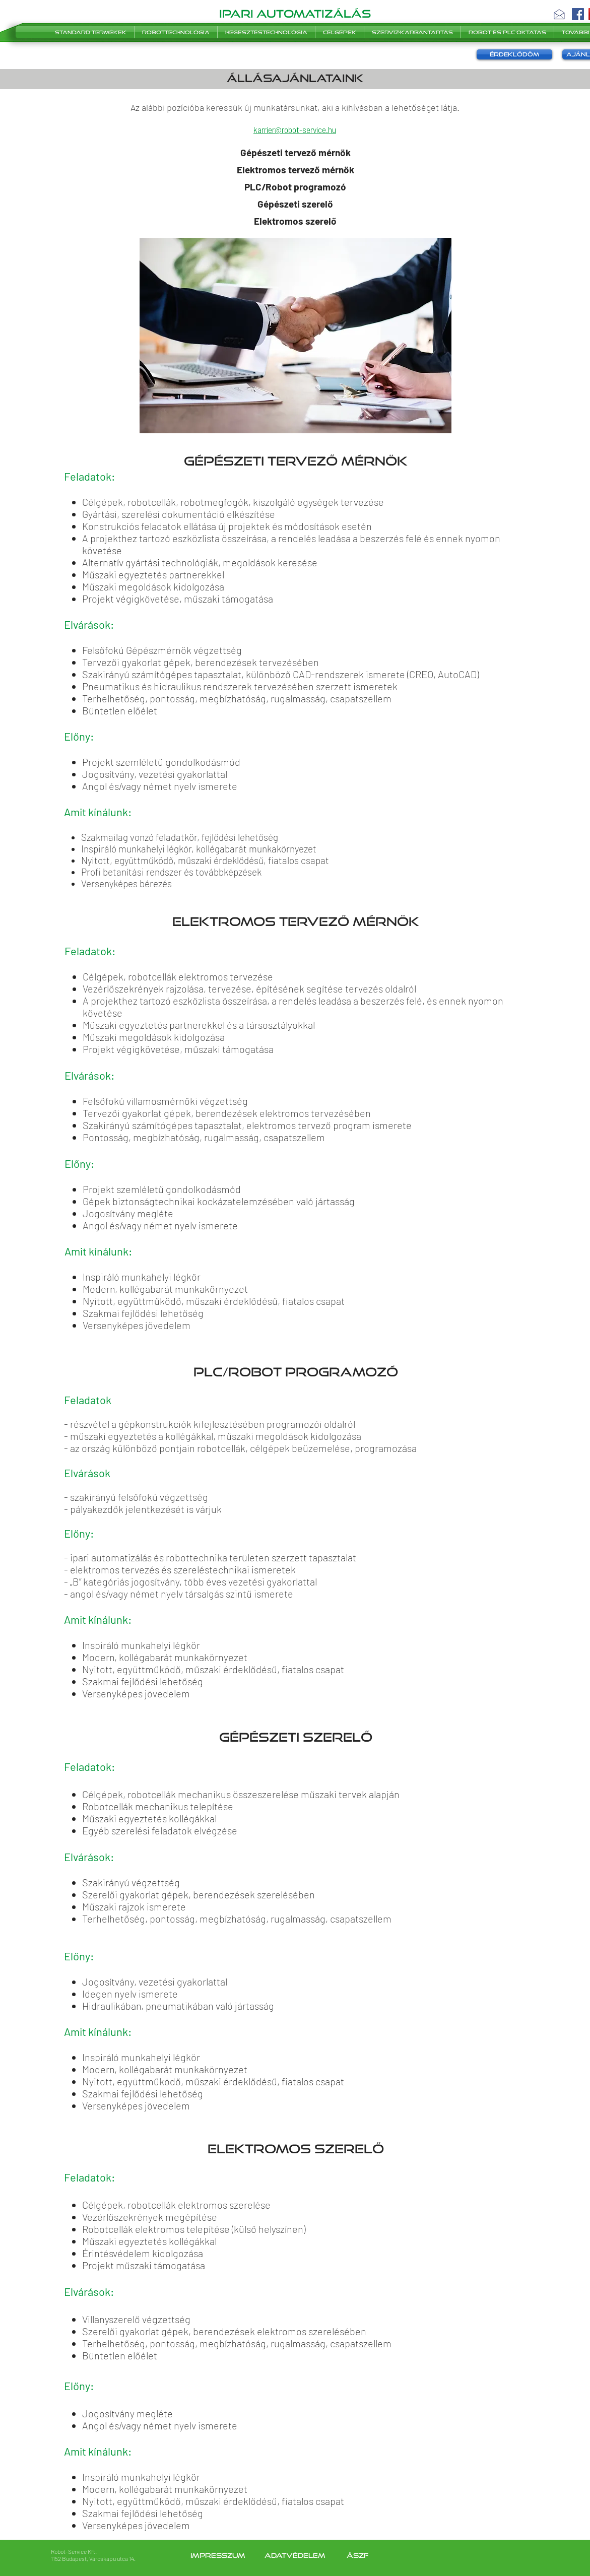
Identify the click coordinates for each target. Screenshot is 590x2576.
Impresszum (218, 2555)
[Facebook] (578, 14)
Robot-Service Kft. (74, 2551)
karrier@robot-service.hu (294, 129)
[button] (559, 14)
